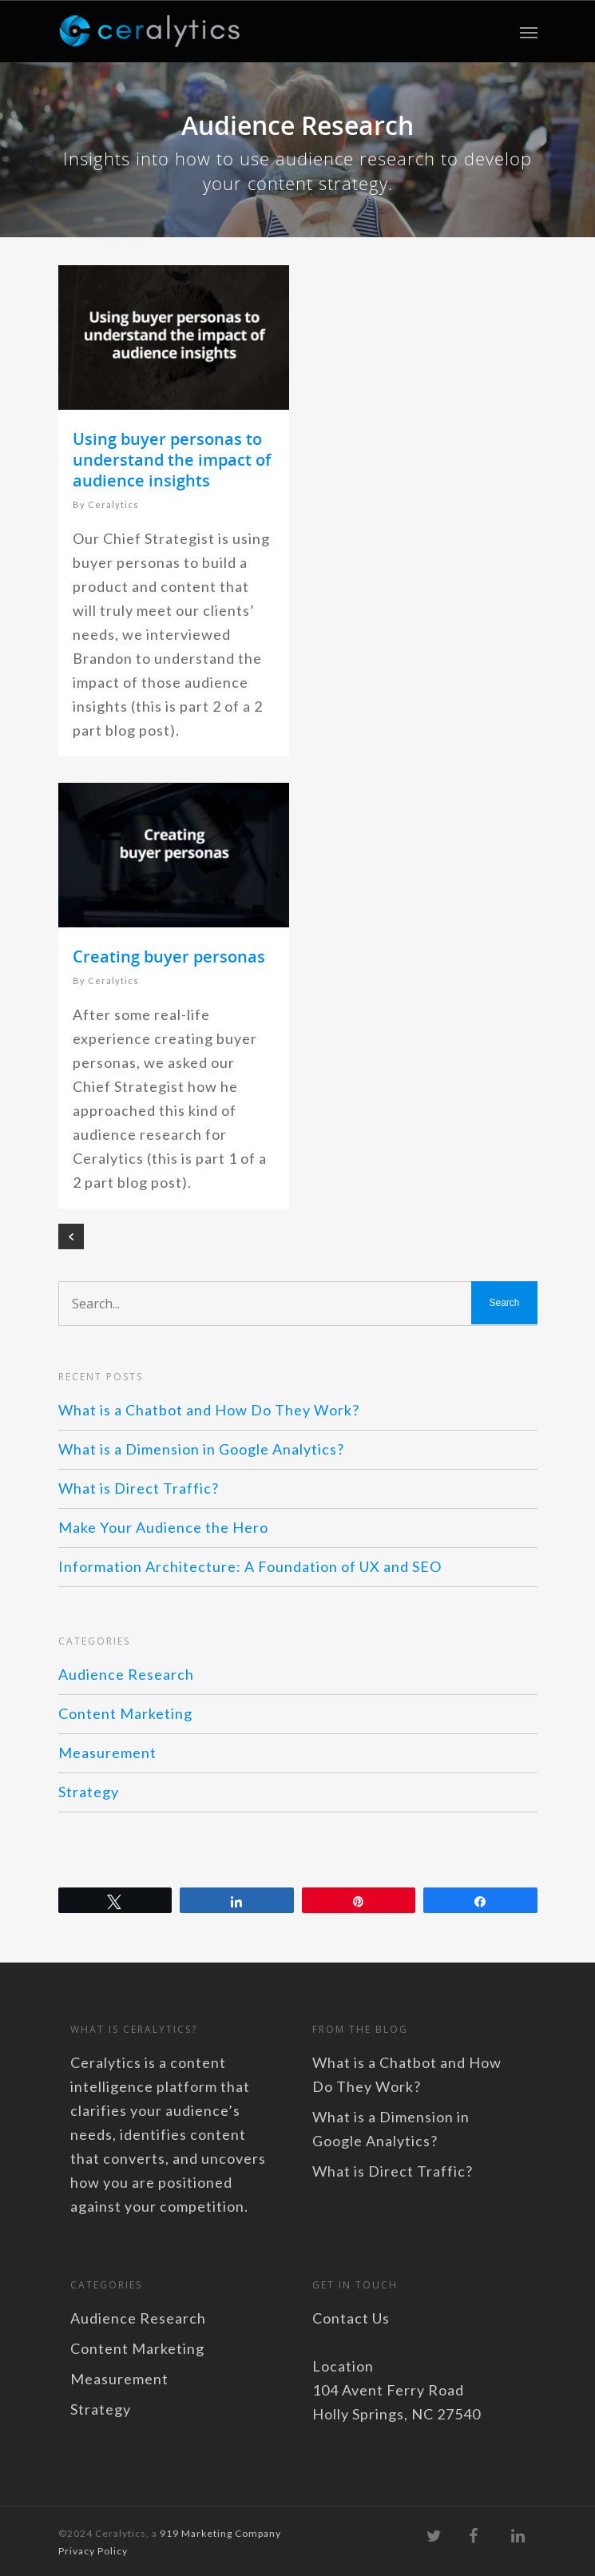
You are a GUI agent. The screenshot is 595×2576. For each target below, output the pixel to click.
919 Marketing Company (220, 2533)
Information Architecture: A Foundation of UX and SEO (250, 1566)
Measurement (107, 1752)
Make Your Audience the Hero (163, 1527)
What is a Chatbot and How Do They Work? (208, 1410)
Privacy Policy (93, 2551)
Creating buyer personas (169, 956)
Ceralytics (113, 504)
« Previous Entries (71, 1236)
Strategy (88, 1791)
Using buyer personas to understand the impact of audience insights (172, 459)
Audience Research (126, 1674)
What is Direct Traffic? (138, 1488)
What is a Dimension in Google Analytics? (201, 1449)
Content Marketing (125, 1713)
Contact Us (351, 2318)
